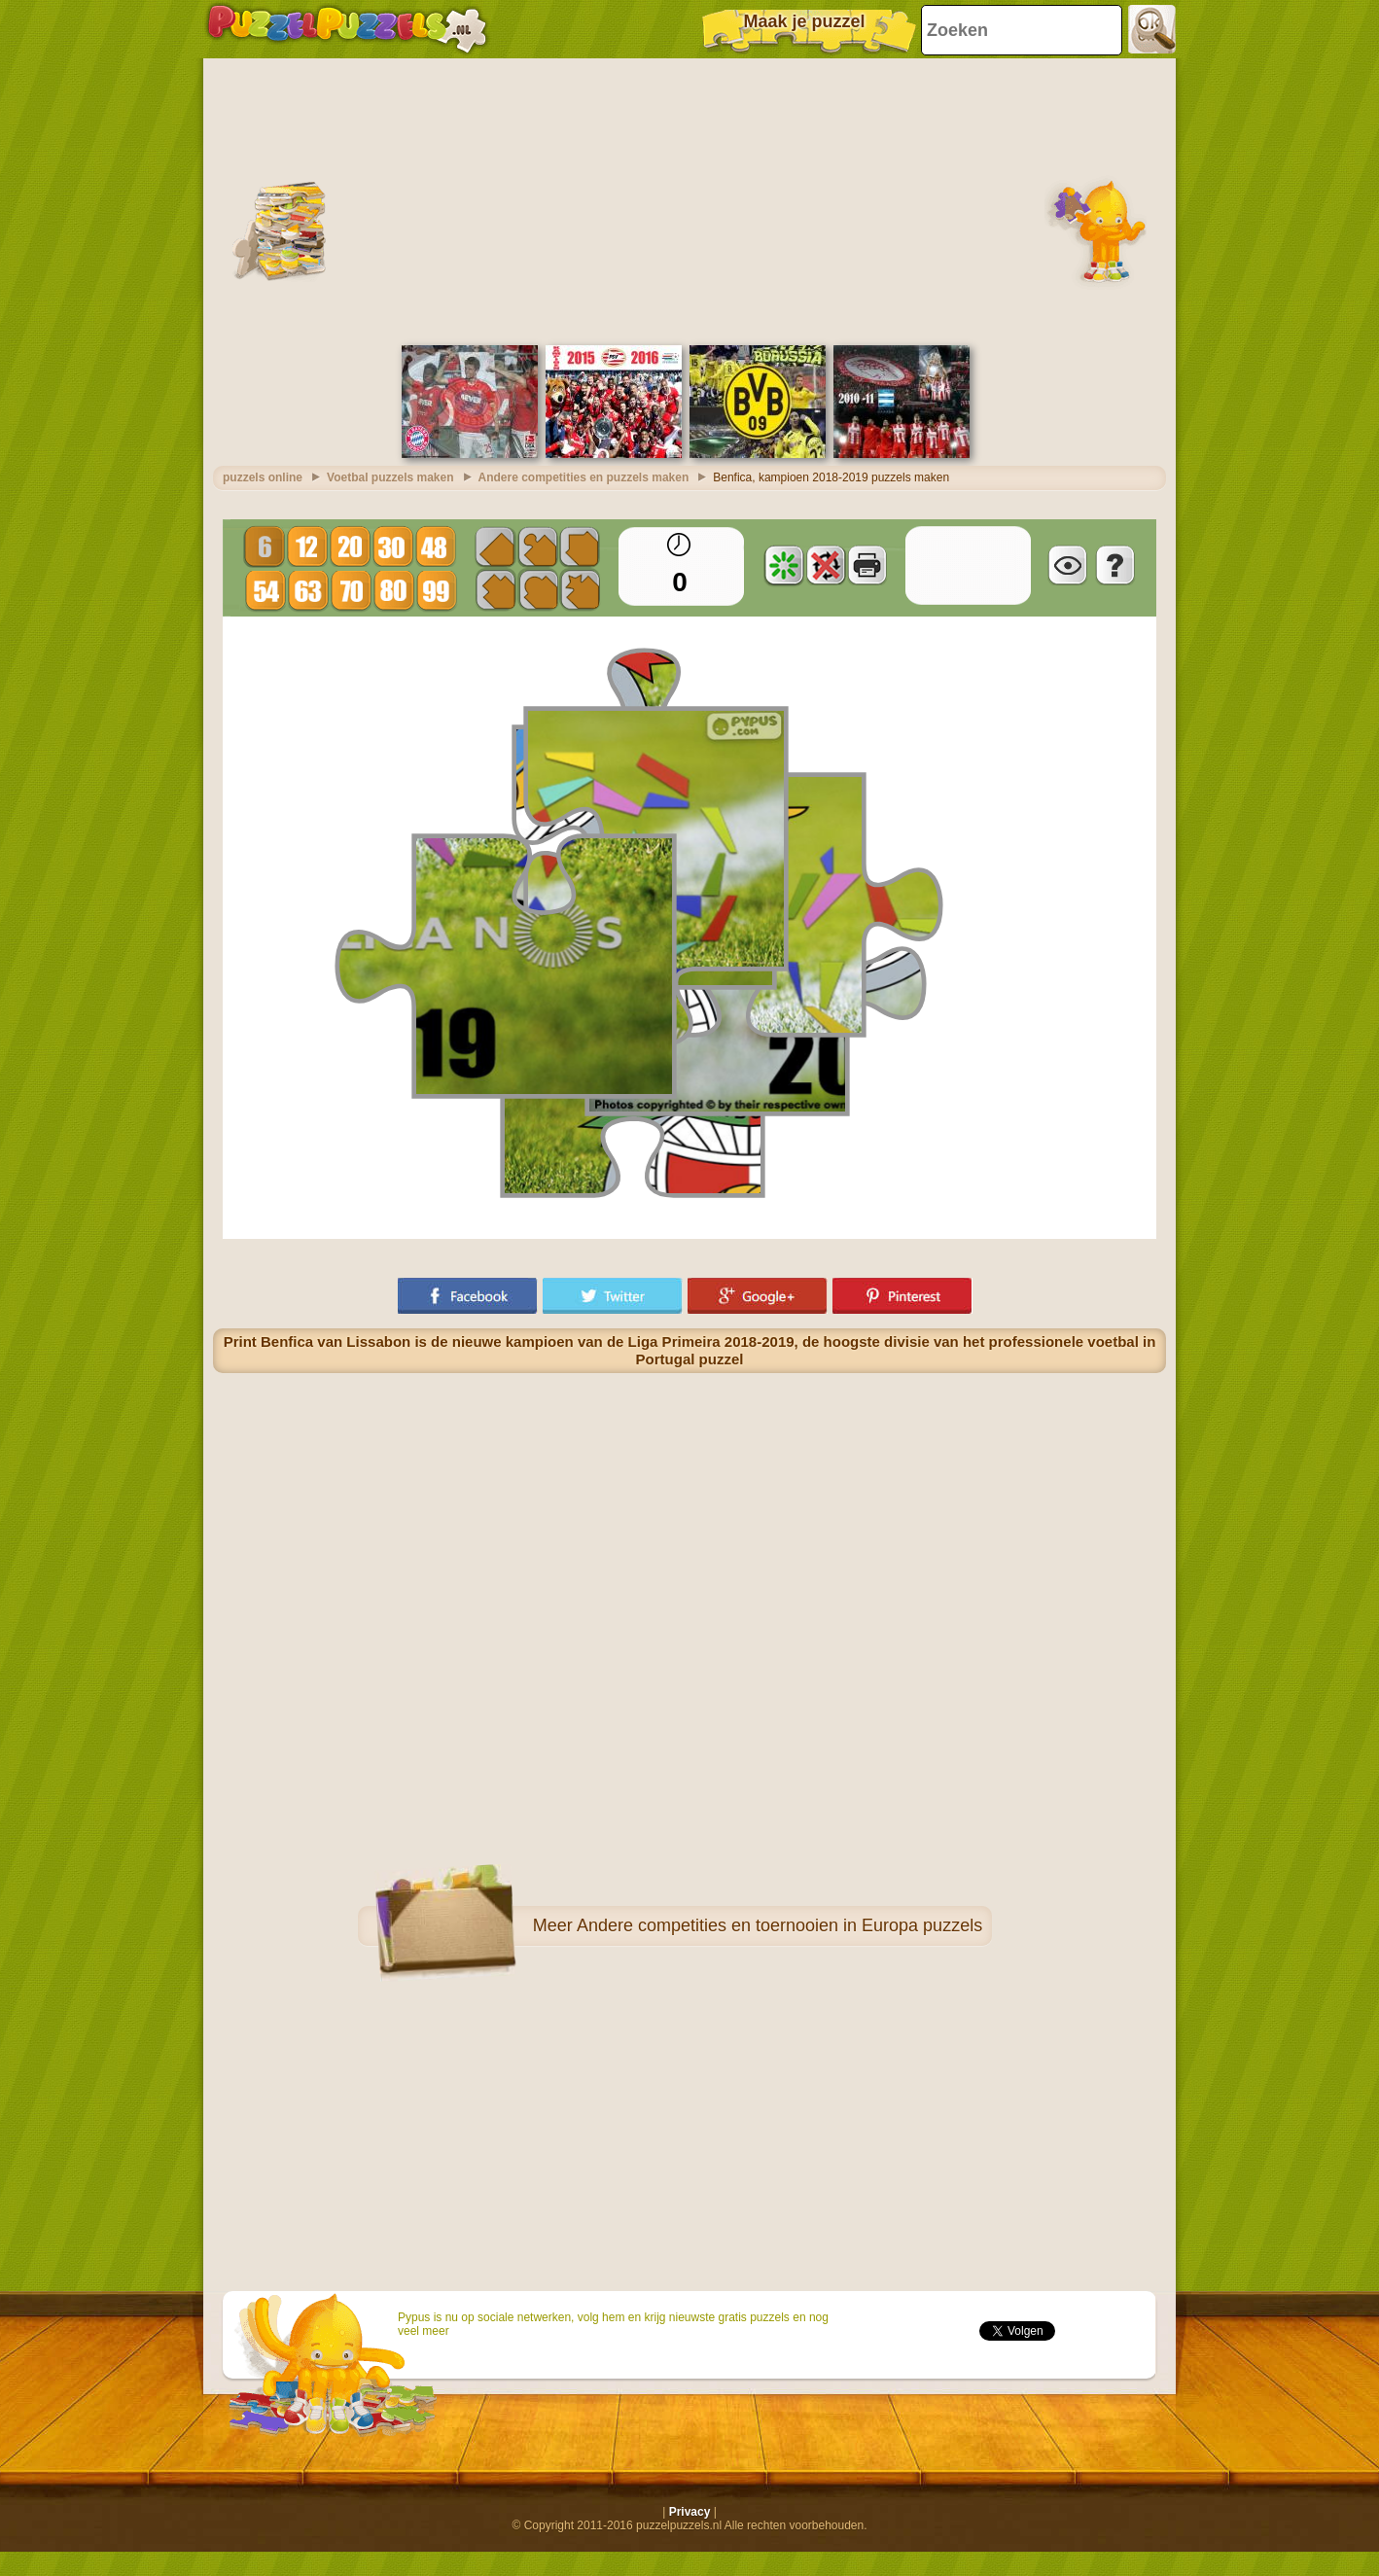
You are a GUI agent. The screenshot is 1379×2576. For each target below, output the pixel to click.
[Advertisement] (689, 199)
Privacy (690, 2512)
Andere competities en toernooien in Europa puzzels (779, 1925)
